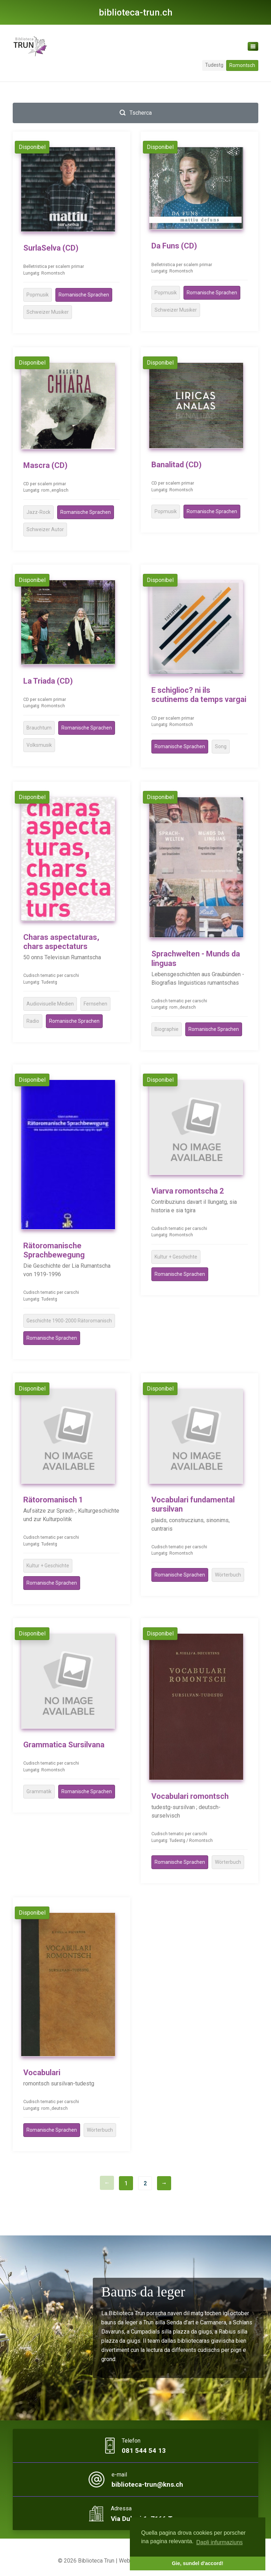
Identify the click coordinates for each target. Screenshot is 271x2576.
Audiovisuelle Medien (50, 1004)
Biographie (167, 1029)
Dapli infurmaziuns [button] (219, 2542)
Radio (32, 1021)
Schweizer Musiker (47, 312)
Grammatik (39, 1791)
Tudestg (214, 65)
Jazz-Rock (38, 512)
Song (221, 746)
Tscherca (136, 112)
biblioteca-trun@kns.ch (147, 2485)
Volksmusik (39, 745)
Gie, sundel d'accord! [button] (197, 2563)
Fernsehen (95, 1004)
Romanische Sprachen (84, 295)
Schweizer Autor (45, 529)
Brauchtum (39, 728)
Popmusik (37, 295)
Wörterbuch (228, 1575)
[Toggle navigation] (253, 46)
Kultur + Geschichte (176, 1257)
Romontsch (242, 65)
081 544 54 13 (144, 2451)
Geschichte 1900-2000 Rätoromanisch (69, 1320)
